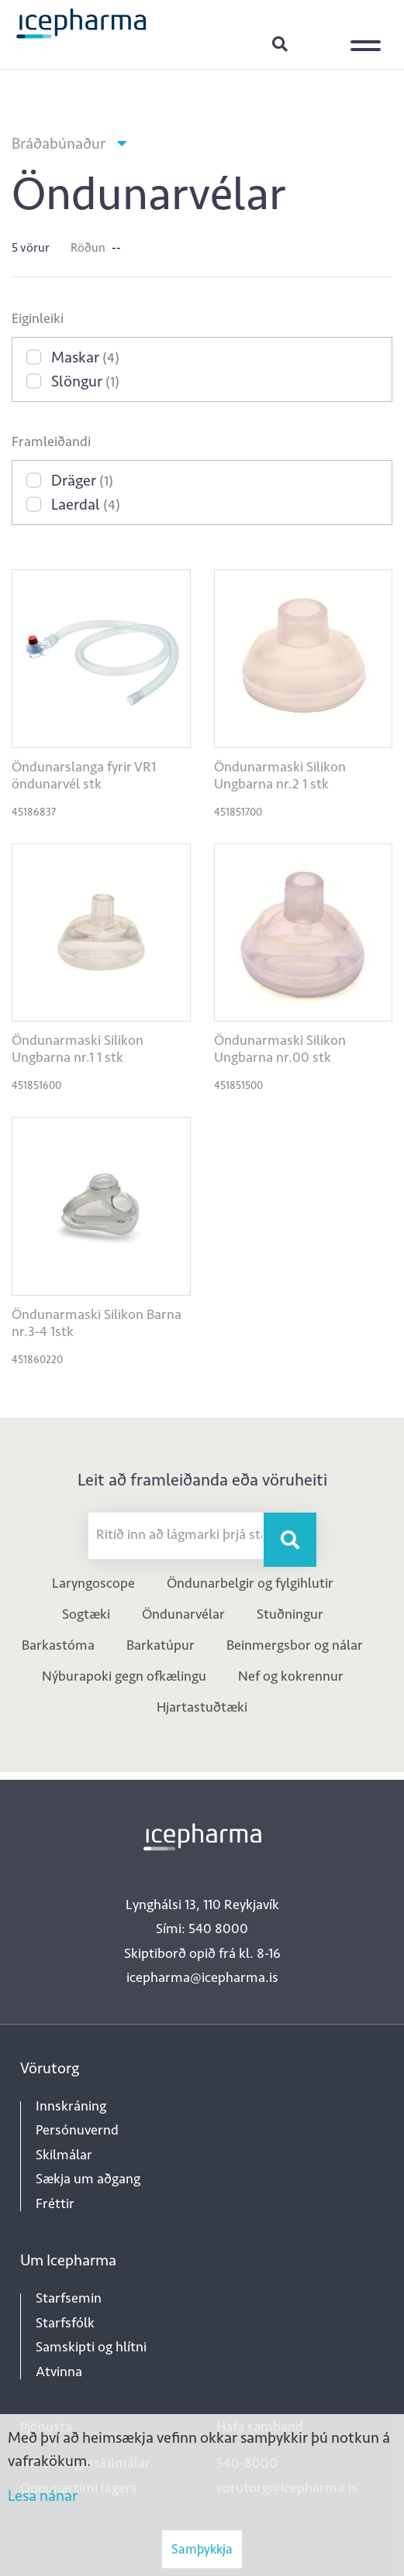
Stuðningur (290, 1614)
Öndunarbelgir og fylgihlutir (250, 1583)
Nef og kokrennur (291, 1676)
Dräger (82, 480)
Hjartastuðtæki (202, 1707)
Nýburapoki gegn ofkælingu (124, 1676)
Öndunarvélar (183, 1614)
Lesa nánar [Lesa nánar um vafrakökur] (43, 2495)
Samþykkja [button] (202, 2549)
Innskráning (318, 43)
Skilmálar (64, 2154)
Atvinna (59, 2371)
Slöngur (85, 381)
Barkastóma (58, 1645)
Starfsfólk (65, 2322)
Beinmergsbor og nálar (294, 1645)
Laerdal (85, 504)
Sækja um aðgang (88, 2178)
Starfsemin (69, 2297)
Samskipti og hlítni (91, 2346)
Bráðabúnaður (58, 143)
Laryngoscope (93, 1583)
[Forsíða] (81, 22)
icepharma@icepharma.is (202, 1977)
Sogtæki (86, 1614)
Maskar (85, 357)
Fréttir (55, 2203)
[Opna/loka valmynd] (369, 35)
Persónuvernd (77, 2129)
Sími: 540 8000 (202, 1928)
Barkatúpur (160, 1645)
